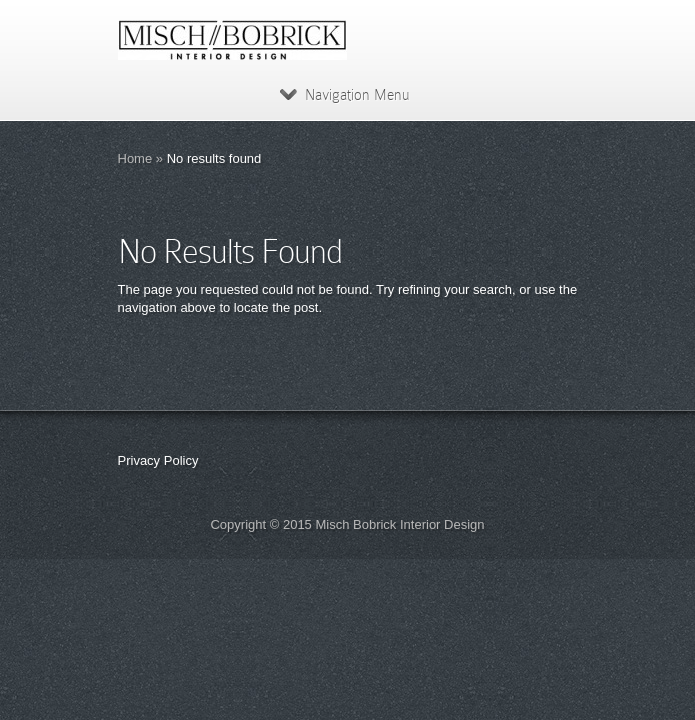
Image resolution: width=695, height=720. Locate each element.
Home (135, 158)
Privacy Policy (158, 460)
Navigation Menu (344, 95)
